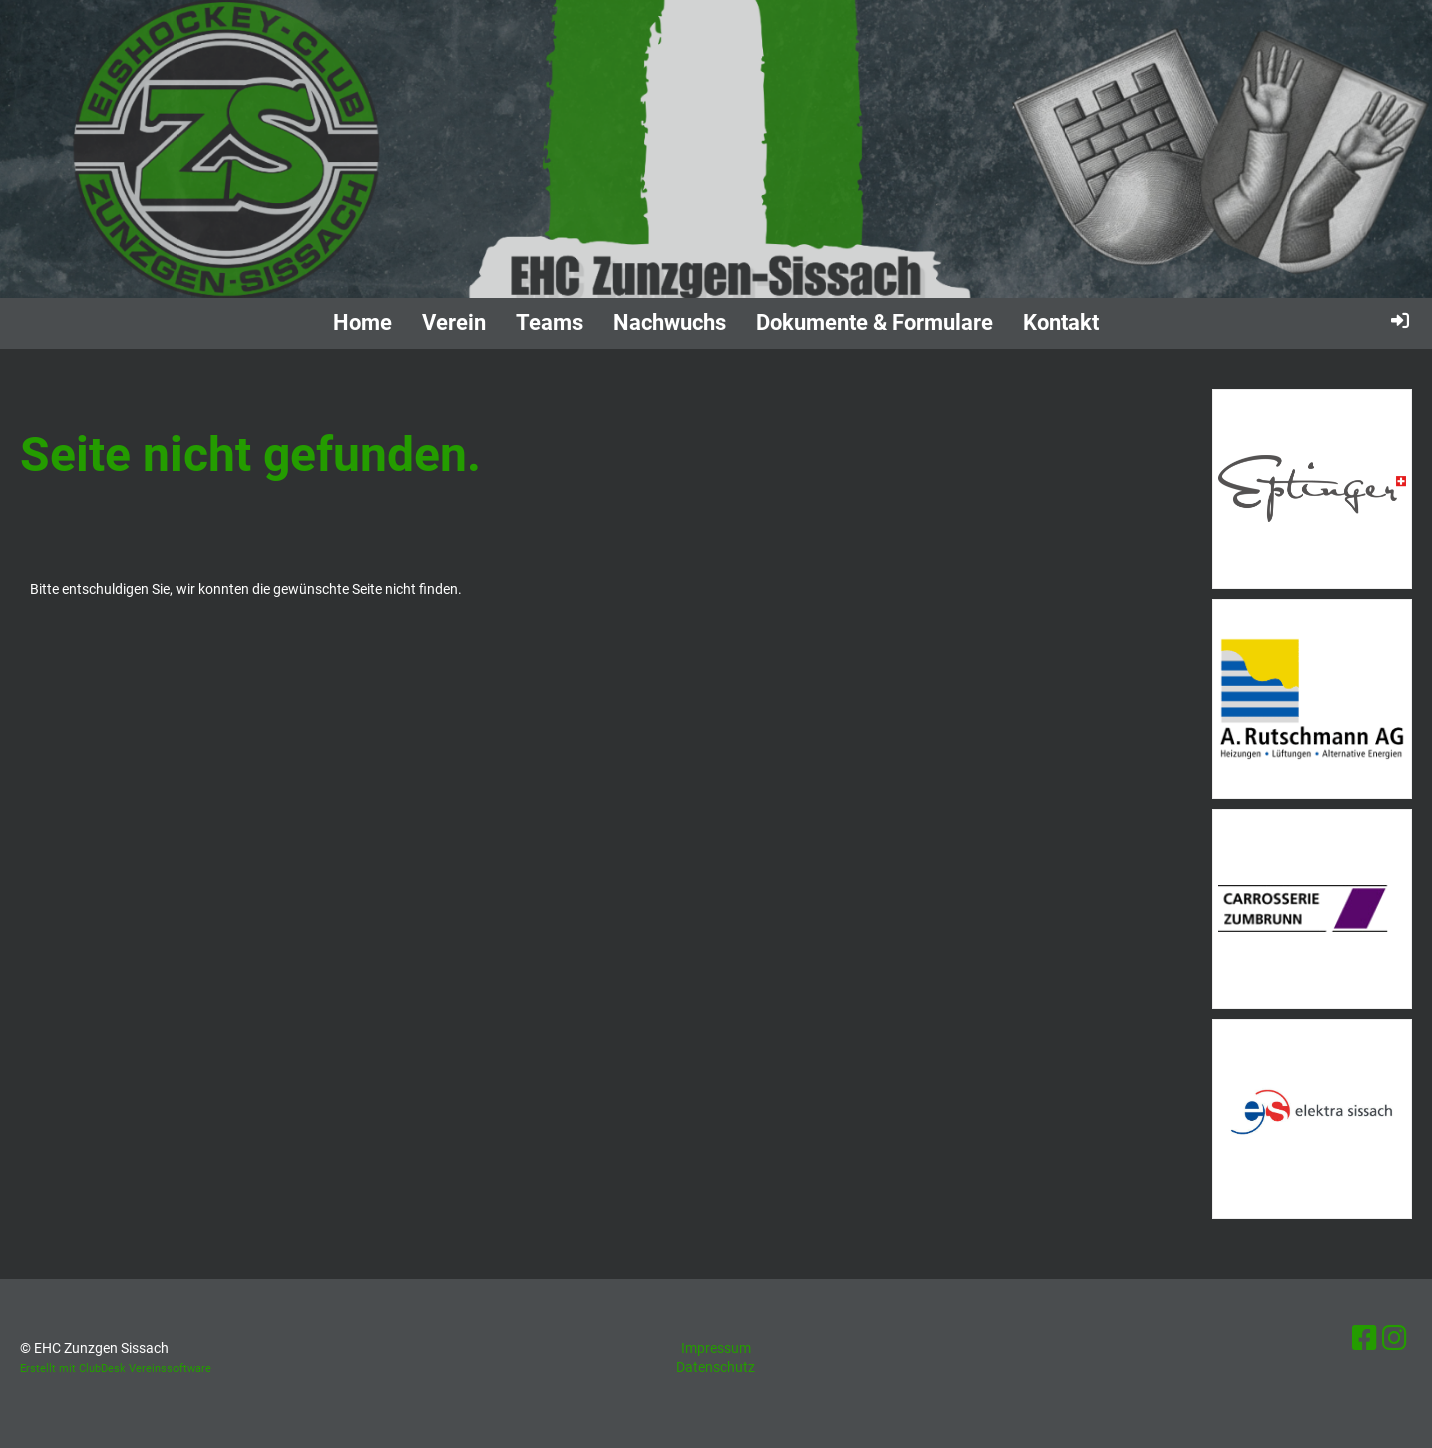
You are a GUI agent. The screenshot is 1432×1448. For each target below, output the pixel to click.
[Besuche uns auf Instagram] (1394, 1338)
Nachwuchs (669, 322)
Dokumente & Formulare (874, 322)
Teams (549, 322)
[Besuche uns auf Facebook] (1364, 1338)
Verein (454, 322)
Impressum (716, 1348)
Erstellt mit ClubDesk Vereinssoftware (115, 1368)
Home (362, 322)
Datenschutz (715, 1367)
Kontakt (1061, 322)
